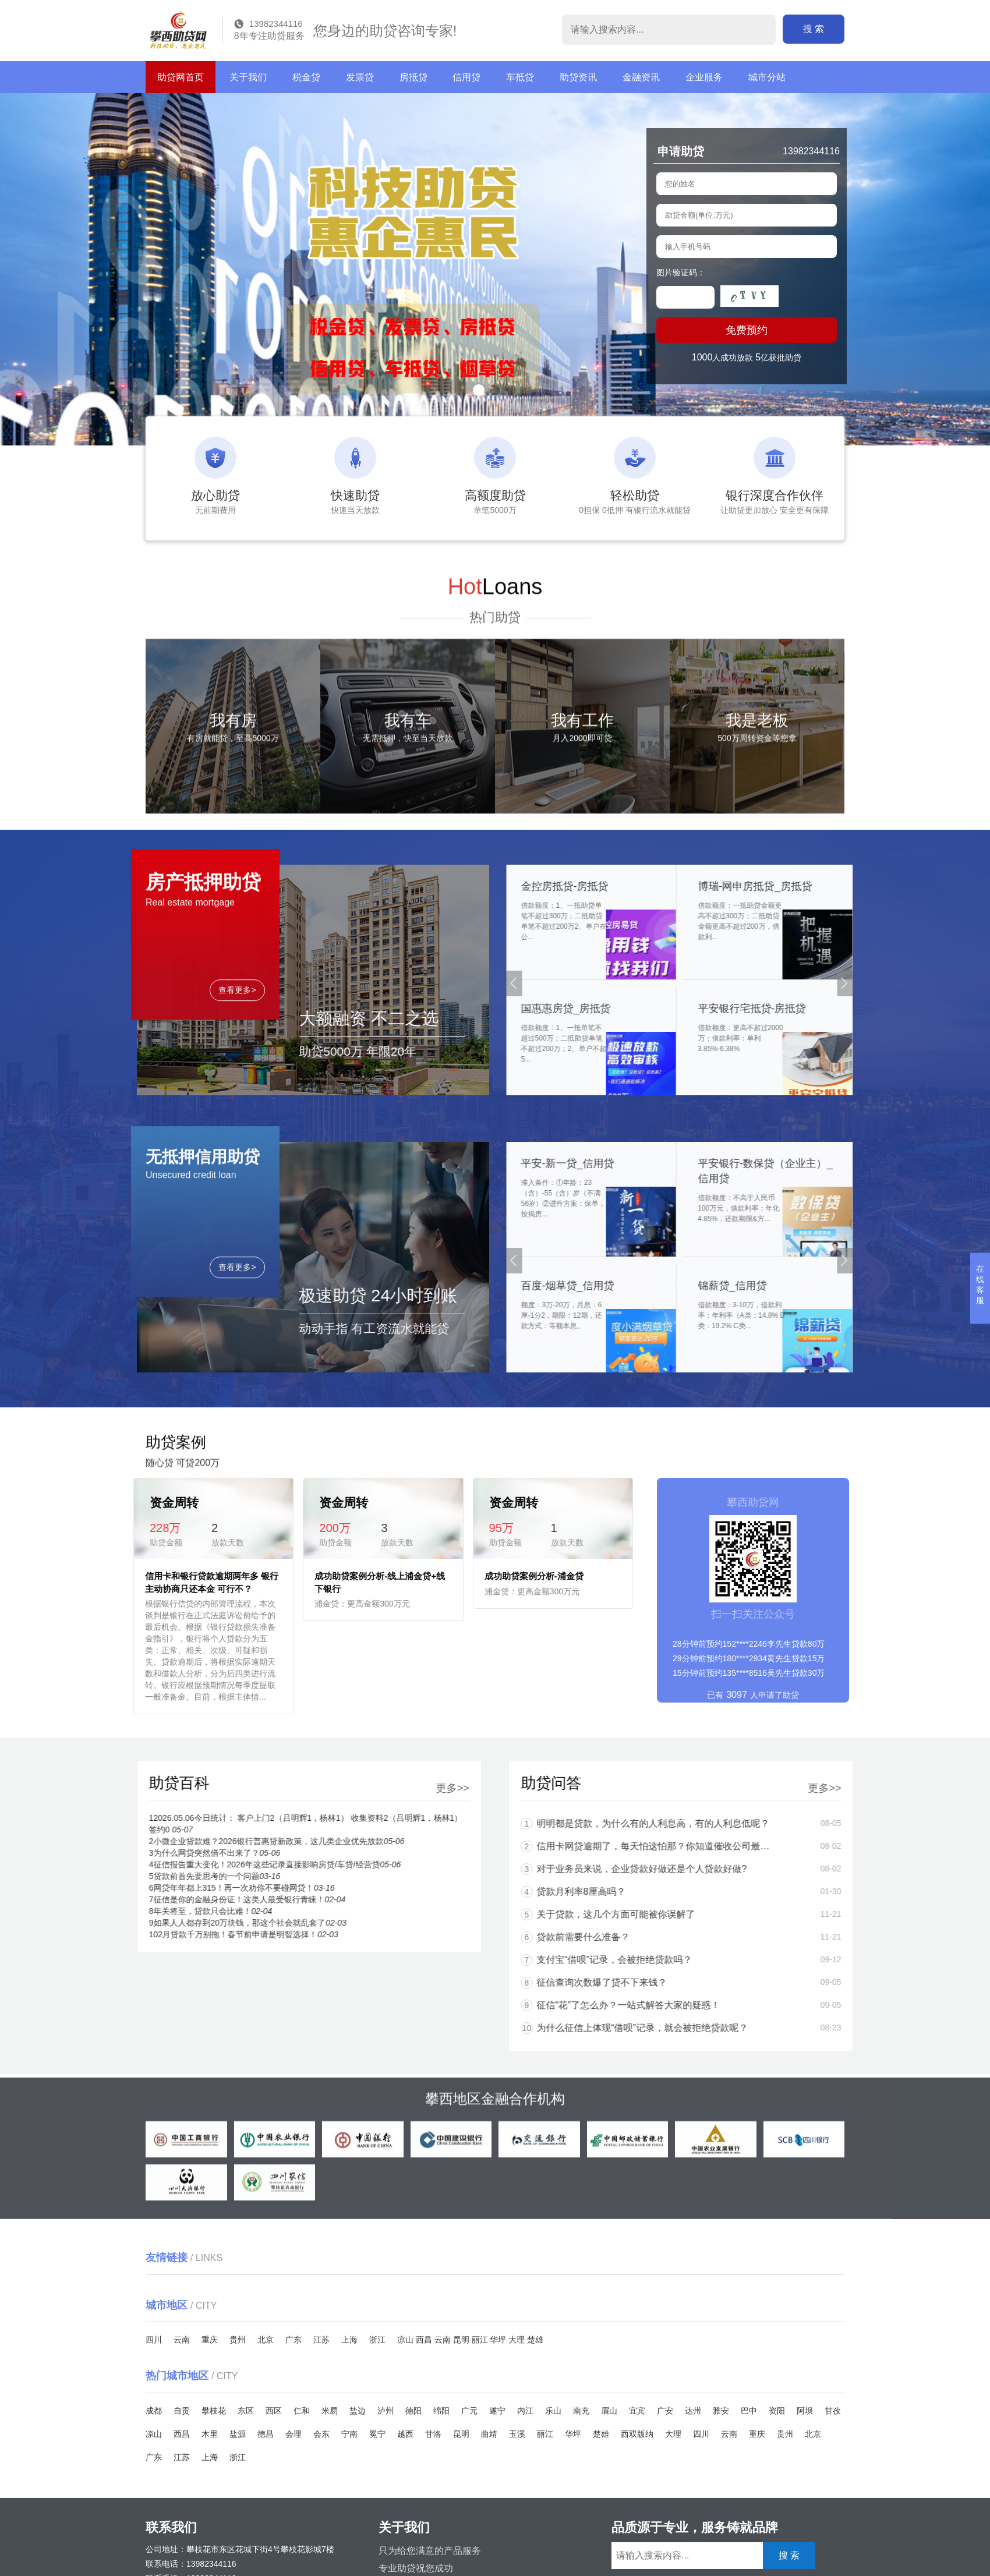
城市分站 (767, 77)
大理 (516, 2339)
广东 (293, 2339)
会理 (293, 2434)
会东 (321, 2434)
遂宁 (497, 2410)
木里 (209, 2434)
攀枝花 (213, 2410)
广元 (469, 2410)
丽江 (480, 2339)
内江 (525, 2410)
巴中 (749, 2410)
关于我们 (248, 77)
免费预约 (747, 334)
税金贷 (306, 77)
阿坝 (805, 2410)
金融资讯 (641, 77)
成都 (154, 2410)
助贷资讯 (578, 77)
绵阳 (441, 2410)
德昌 (265, 2434)
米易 (329, 2410)
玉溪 (517, 2434)
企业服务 (704, 77)
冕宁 (377, 2434)
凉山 (405, 2339)
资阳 (777, 2410)
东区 (246, 2410)
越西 (405, 2434)
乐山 (553, 2410)
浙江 (377, 2339)
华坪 (498, 2339)
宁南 (349, 2434)
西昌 (424, 2339)
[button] (479, 390)
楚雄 (535, 2339)
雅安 (721, 2410)
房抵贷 (413, 77)
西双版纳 (637, 2434)
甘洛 (433, 2434)
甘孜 (833, 2410)
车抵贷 (520, 77)
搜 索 (814, 29)
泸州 (385, 2410)
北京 (265, 2339)
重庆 (209, 2339)
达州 (693, 2410)
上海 (349, 2339)
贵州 (237, 2339)
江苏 (321, 2339)
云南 (182, 2339)
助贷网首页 (180, 77)
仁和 (302, 2410)
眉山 (609, 2410)
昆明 (461, 2339)
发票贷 (360, 77)
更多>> (169, 1788)
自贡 (182, 2410)
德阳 (413, 2410)
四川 (154, 2339)
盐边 (357, 2410)
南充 (581, 2410)
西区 (274, 2410)
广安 (665, 2410)
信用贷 (466, 77)
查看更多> (237, 1131)
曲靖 (489, 2434)
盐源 (237, 2434)
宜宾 (637, 2410)
